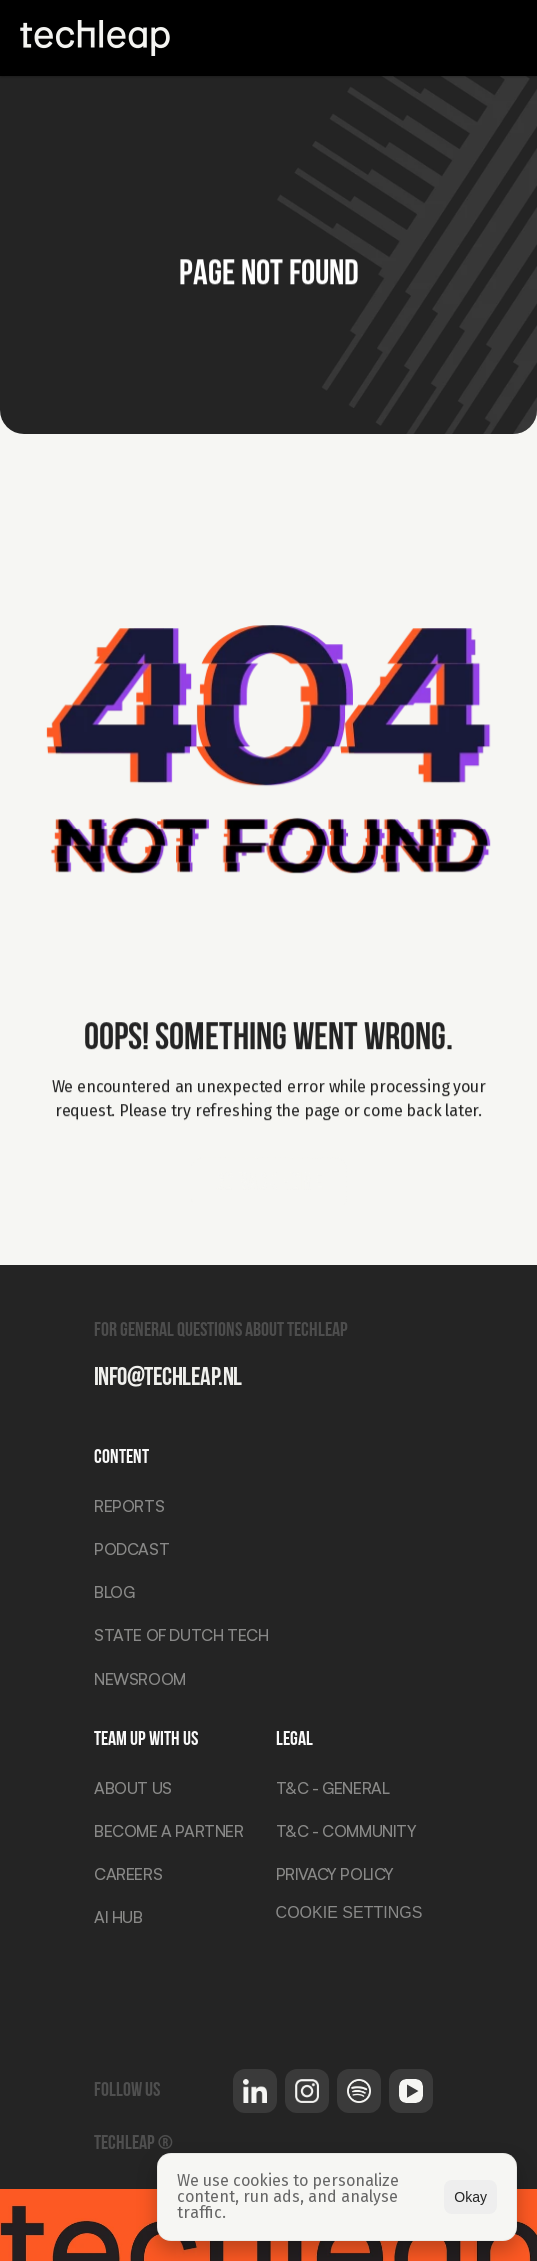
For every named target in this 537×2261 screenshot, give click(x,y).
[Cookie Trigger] (348, 1917)
